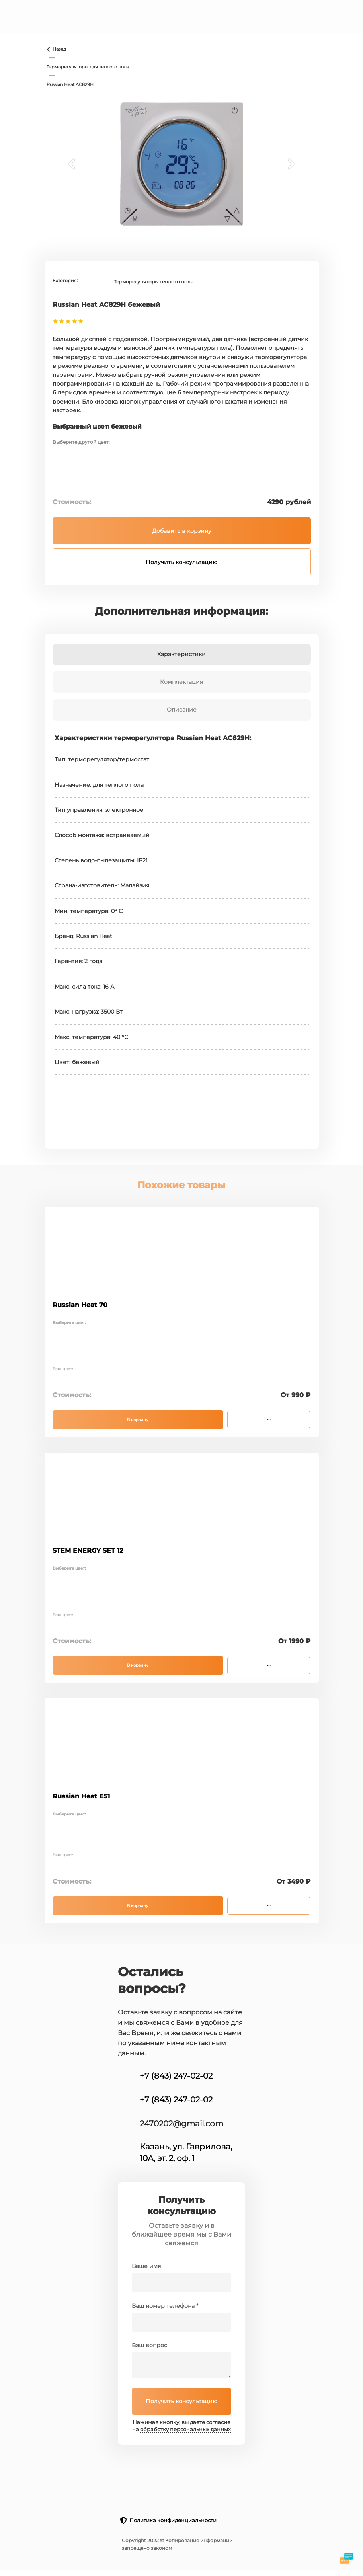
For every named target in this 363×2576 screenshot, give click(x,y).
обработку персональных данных (185, 2429)
